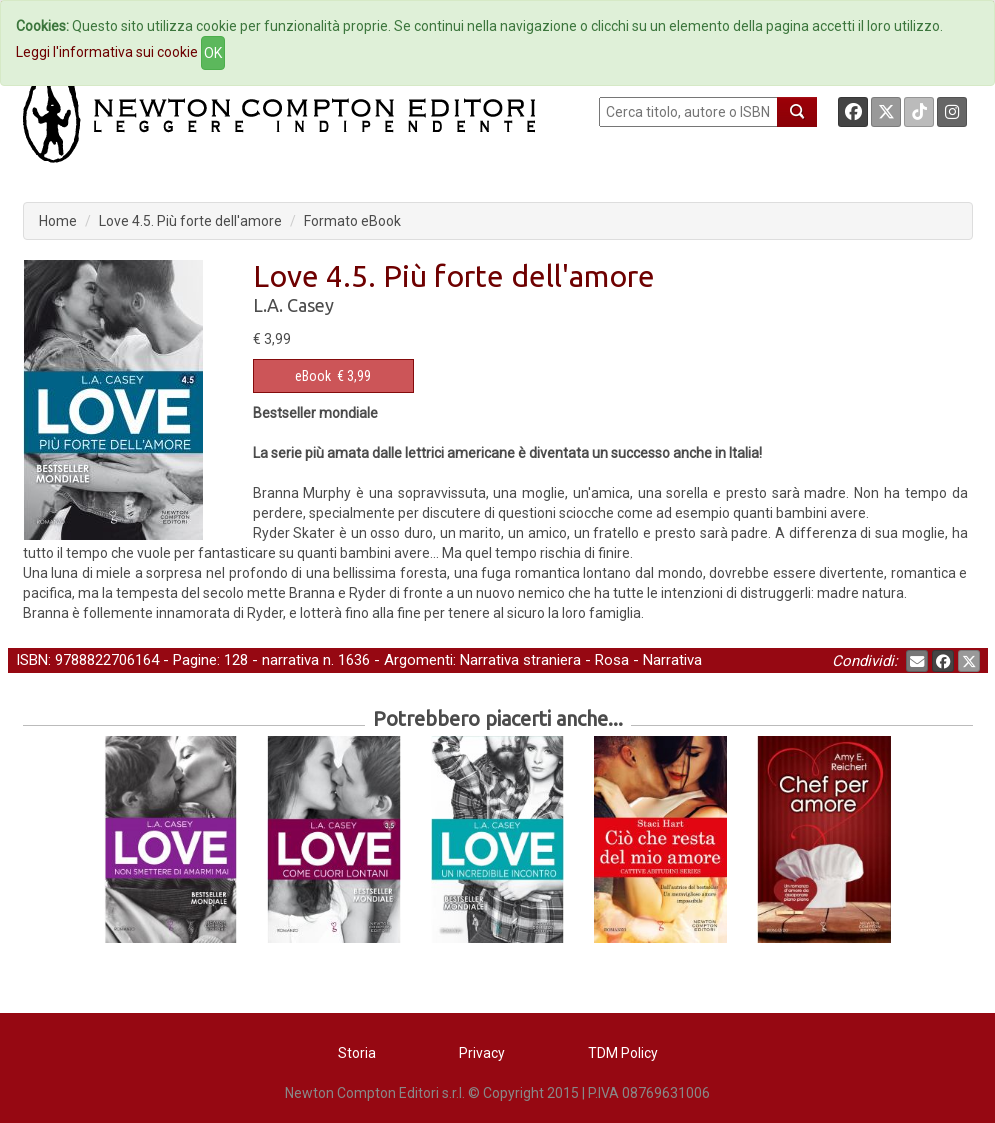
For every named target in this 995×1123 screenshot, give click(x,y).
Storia (357, 1053)
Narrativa (672, 660)
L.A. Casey (293, 305)
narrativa (290, 660)
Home (58, 221)
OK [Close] (213, 53)
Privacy (482, 1053)
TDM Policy (623, 1053)
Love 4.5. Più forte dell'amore (190, 221)
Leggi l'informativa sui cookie (107, 52)
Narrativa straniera (520, 660)
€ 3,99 (333, 376)
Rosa (612, 660)
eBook (313, 376)
